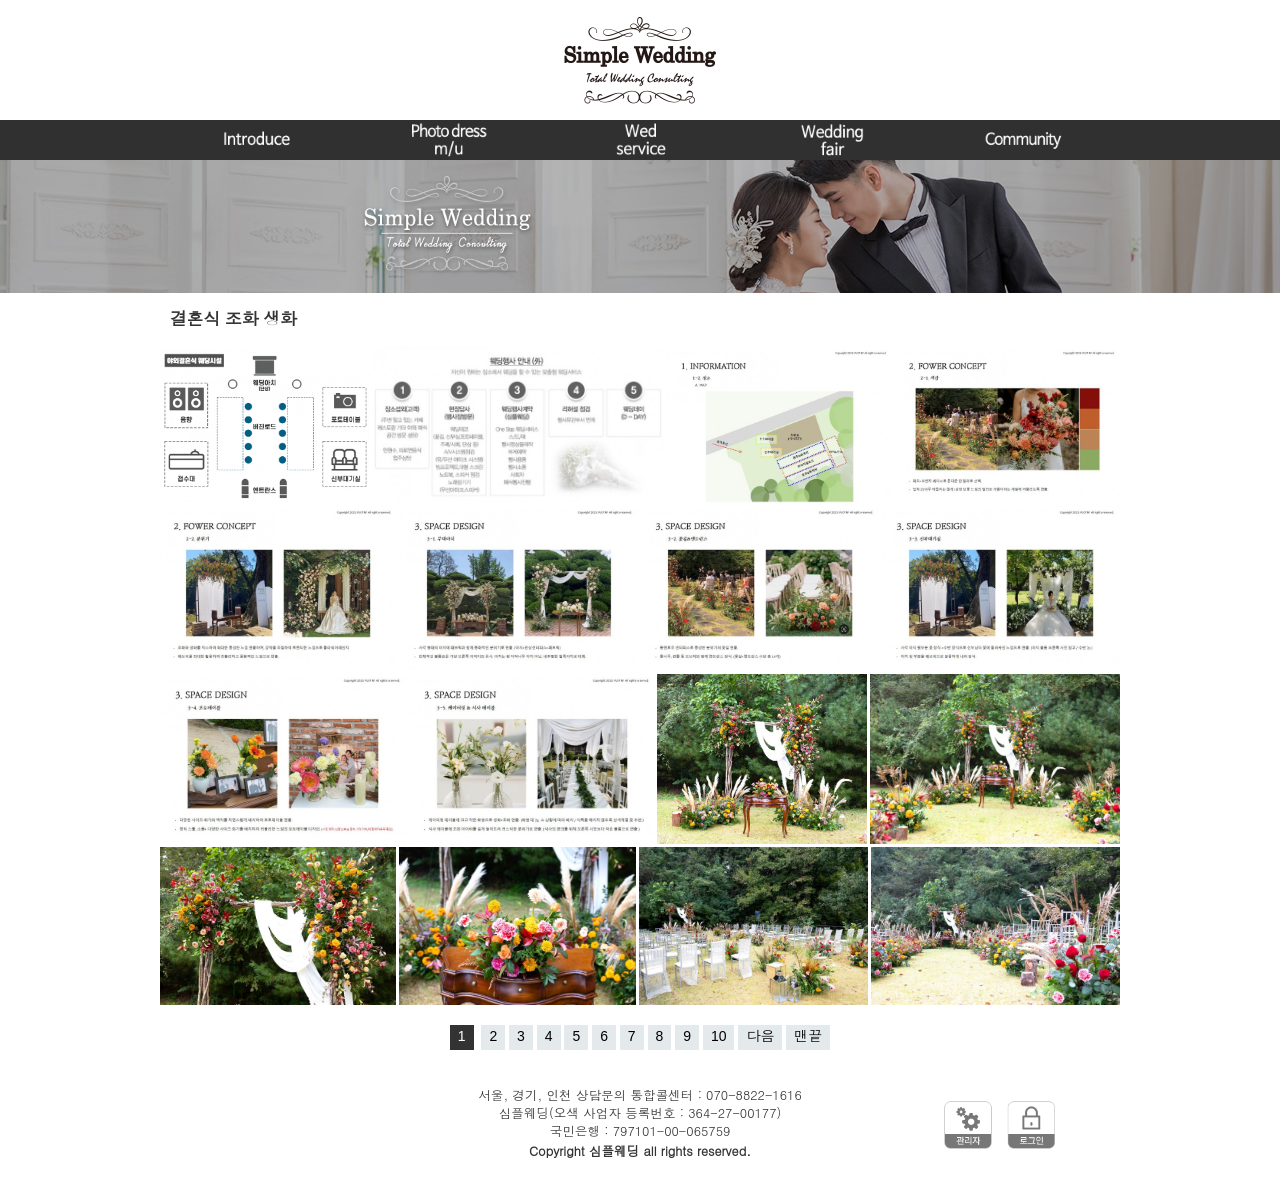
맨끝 (808, 1036)
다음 (760, 1036)
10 (719, 1036)
